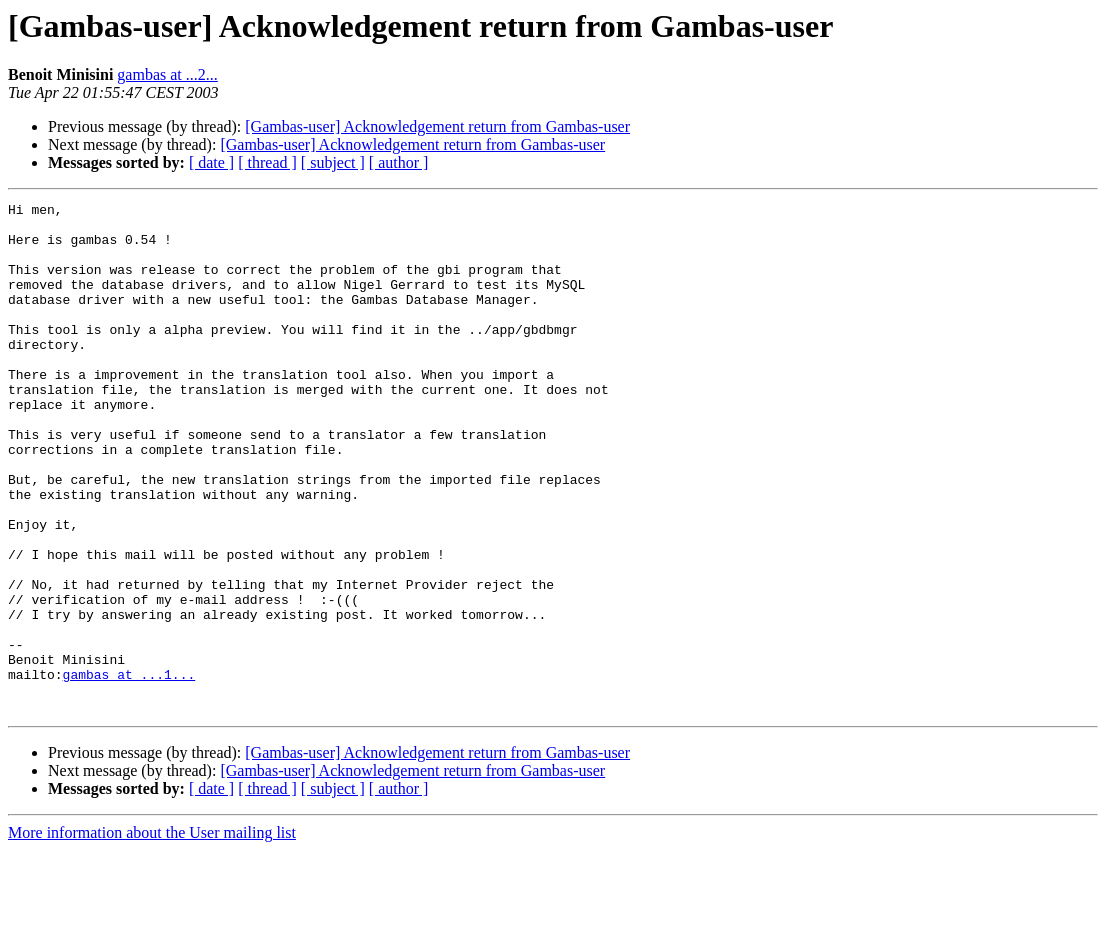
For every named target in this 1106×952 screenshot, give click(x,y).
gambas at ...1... (129, 770)
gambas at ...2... (167, 74)
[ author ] (399, 162)
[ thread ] (267, 162)
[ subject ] (333, 162)
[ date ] (211, 162)
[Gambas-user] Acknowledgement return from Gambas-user (437, 126)
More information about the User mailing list (152, 934)
